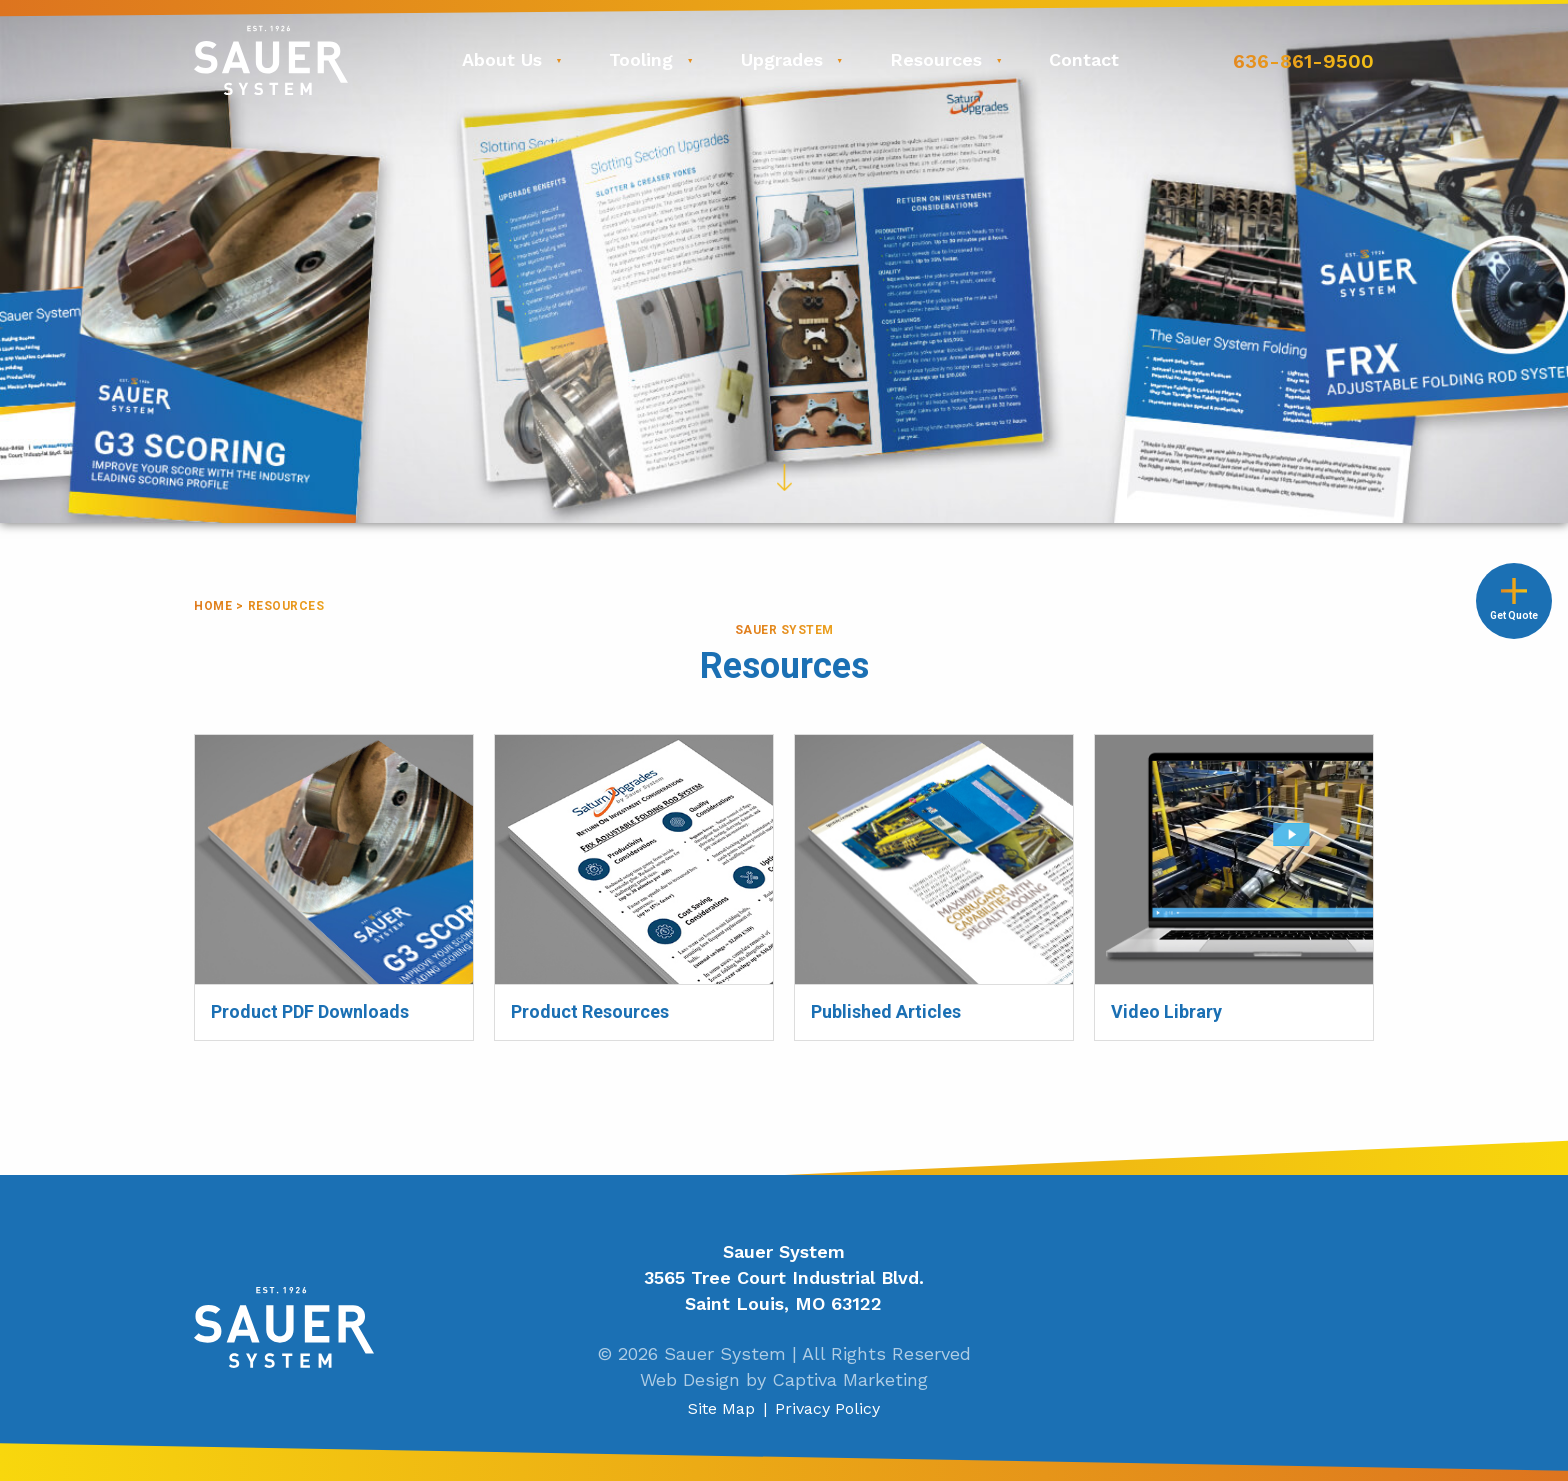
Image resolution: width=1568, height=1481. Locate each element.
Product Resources (568, 746)
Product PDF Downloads (288, 746)
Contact (1084, 59)
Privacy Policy (827, 1408)
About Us (502, 59)
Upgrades (782, 59)
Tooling (641, 59)
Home (213, 606)
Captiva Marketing (850, 1379)
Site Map (721, 1408)
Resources (936, 59)
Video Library (1146, 746)
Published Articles (865, 746)
